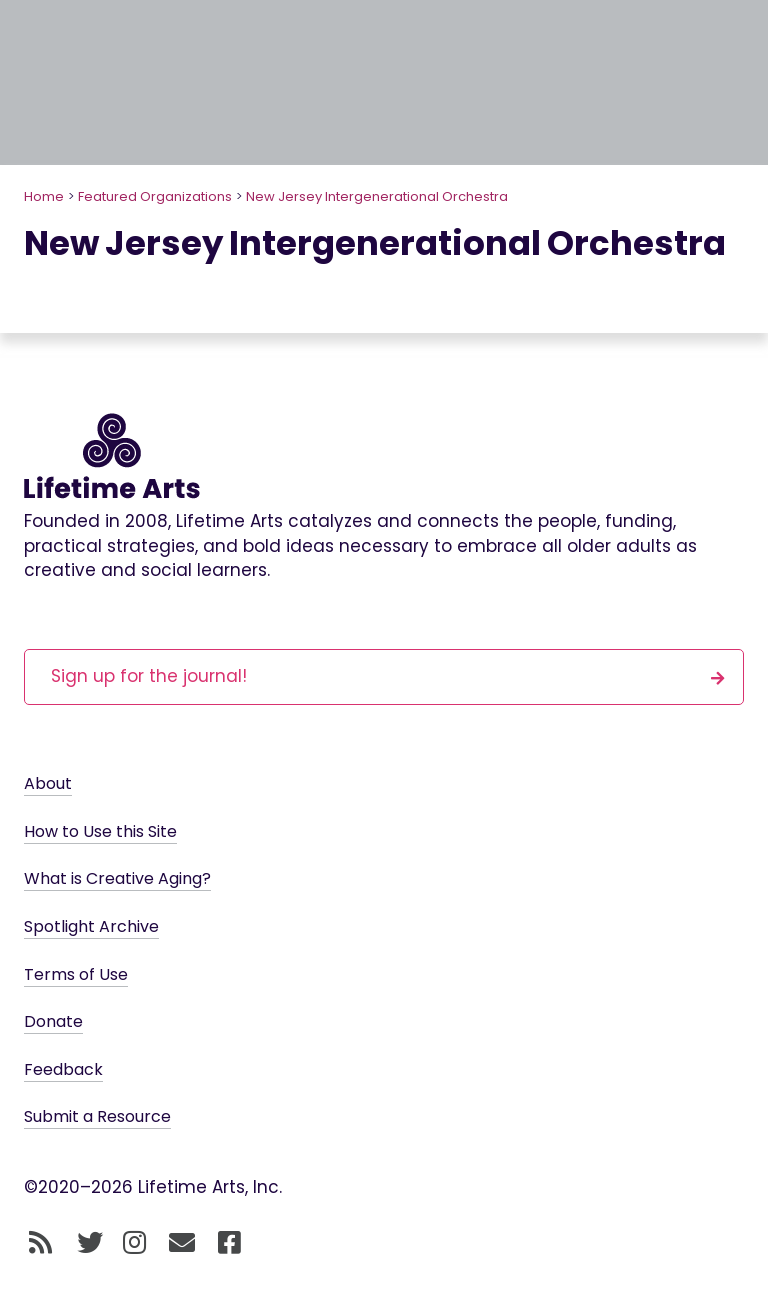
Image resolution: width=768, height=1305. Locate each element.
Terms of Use (76, 974)
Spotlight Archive (91, 926)
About (48, 783)
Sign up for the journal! (388, 675)
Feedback (63, 1069)
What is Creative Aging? (117, 878)
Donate (53, 1021)
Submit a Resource (97, 1116)
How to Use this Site (100, 831)
